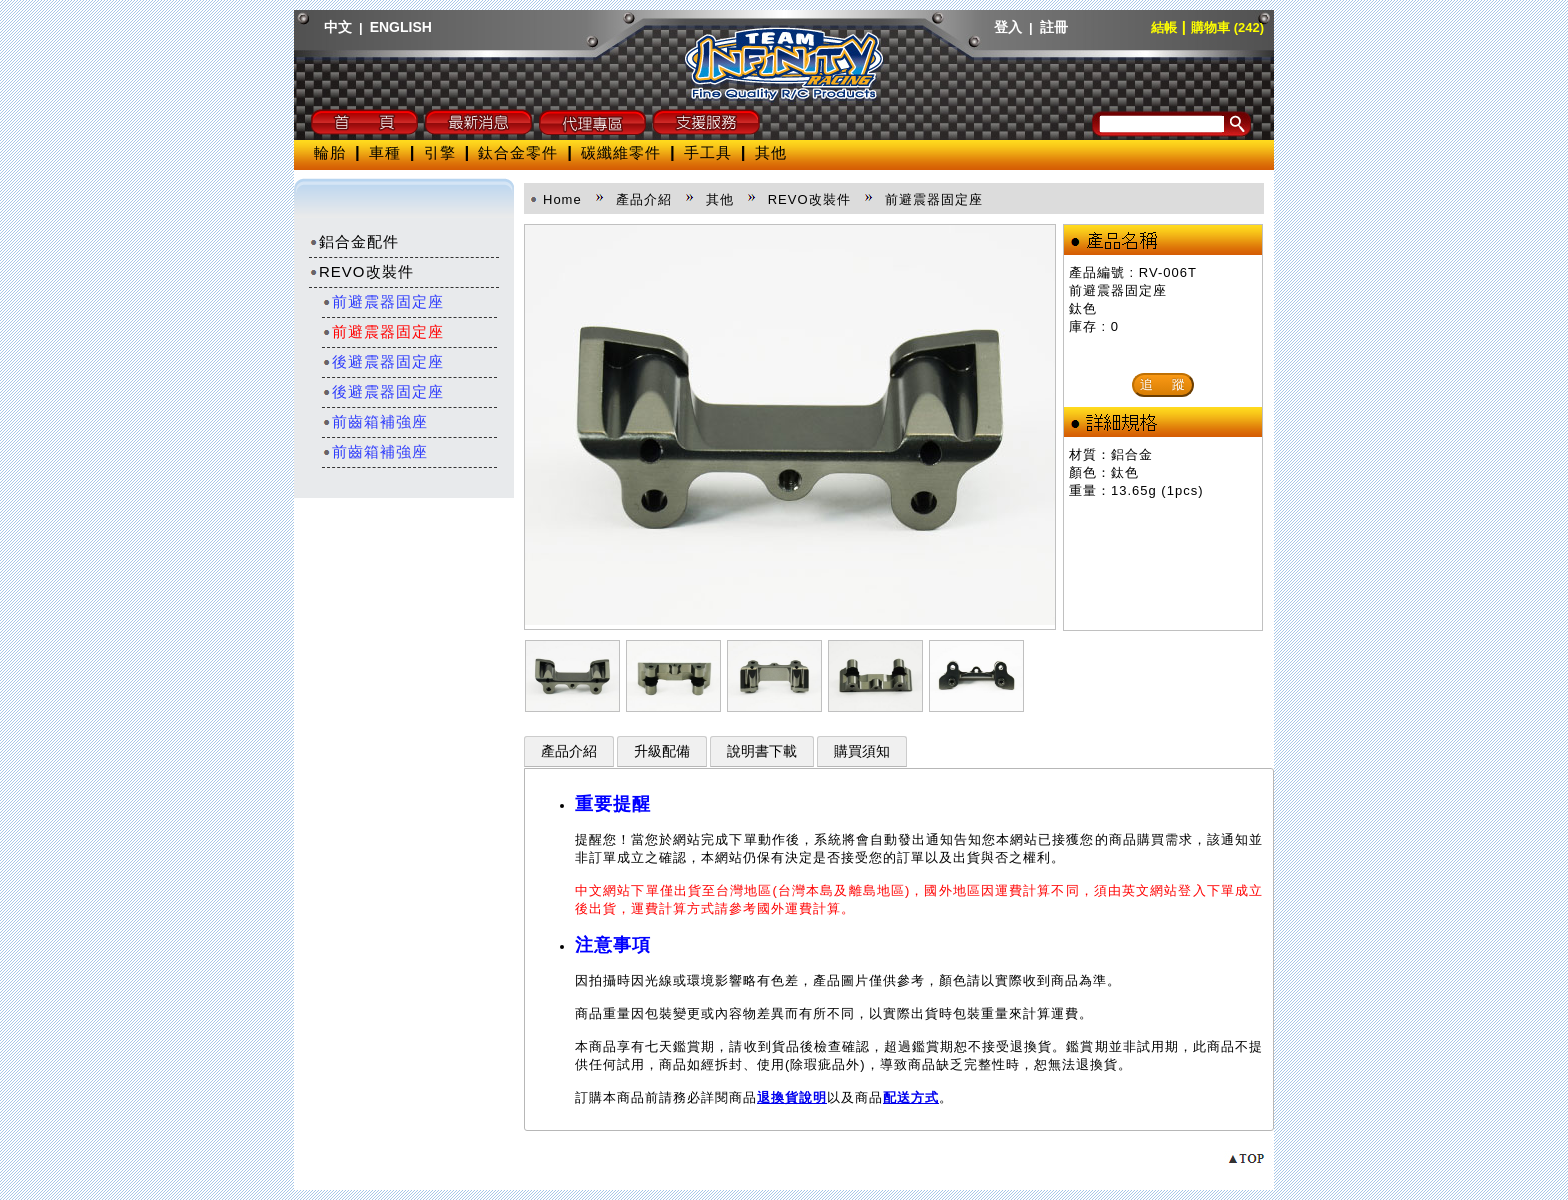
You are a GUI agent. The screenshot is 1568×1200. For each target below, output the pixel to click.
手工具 (708, 152)
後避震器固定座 (383, 361)
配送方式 (911, 1097)
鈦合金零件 (518, 152)
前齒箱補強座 (375, 421)
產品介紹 (569, 751)
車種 (385, 152)
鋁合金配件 (354, 241)
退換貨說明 (792, 1097)
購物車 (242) (1227, 27)
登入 (1008, 27)
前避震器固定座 (383, 301)
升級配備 (662, 751)
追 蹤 (1163, 384)
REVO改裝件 (361, 271)
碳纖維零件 (621, 152)
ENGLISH (401, 27)
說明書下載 (762, 751)
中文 (338, 27)
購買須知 (862, 751)
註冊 (1054, 27)
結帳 (1164, 27)
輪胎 (330, 152)
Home (562, 199)
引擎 (440, 152)
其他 (771, 152)
